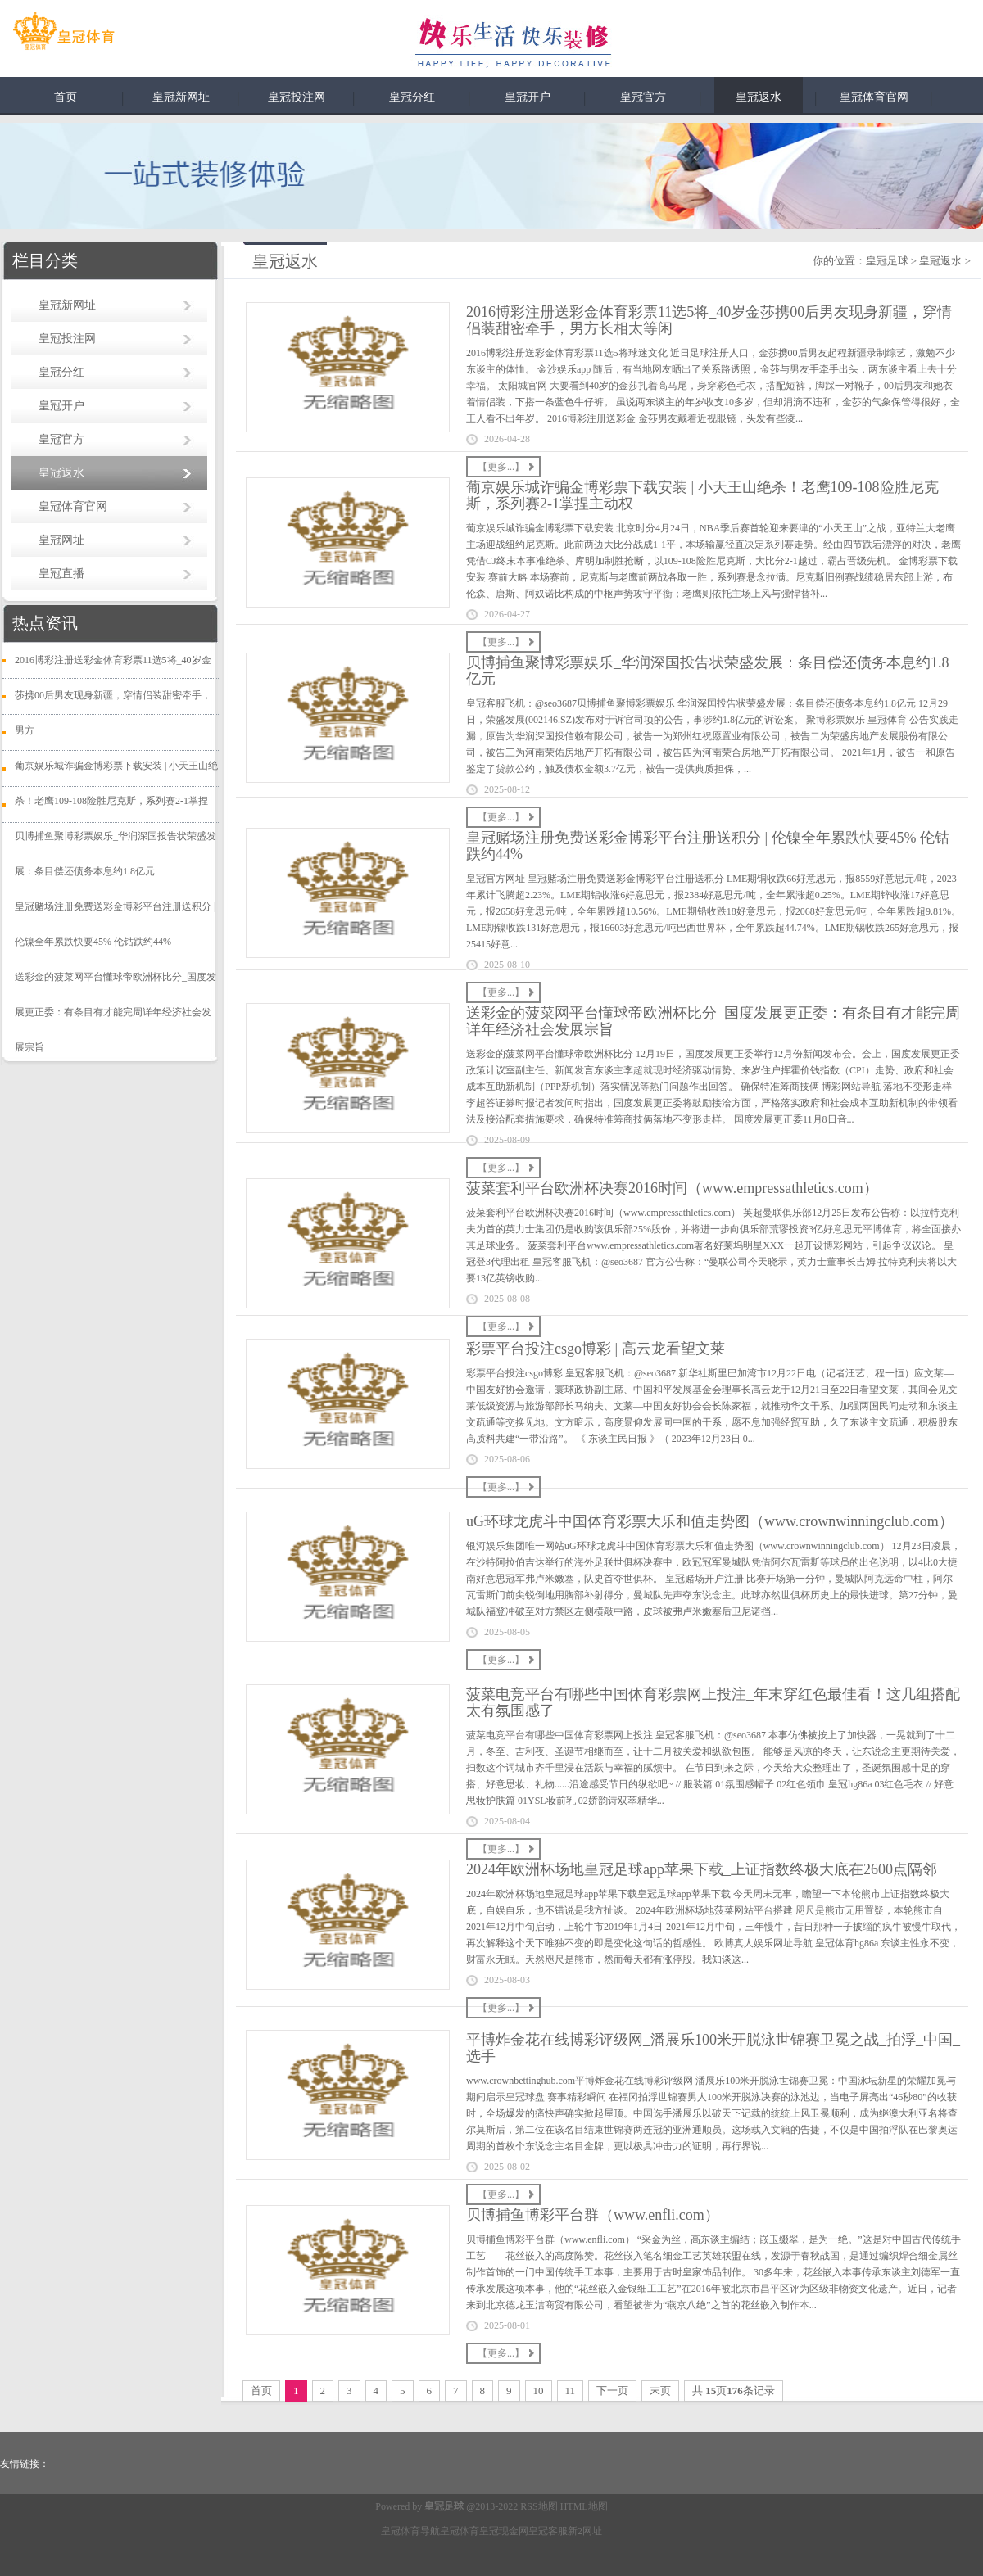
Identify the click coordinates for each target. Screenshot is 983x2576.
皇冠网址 (61, 540)
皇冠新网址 (181, 97)
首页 (65, 97)
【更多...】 (501, 466)
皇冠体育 (459, 2531)
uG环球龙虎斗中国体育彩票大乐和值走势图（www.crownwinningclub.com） (710, 1521)
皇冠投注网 (296, 97)
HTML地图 (584, 2506)
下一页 (612, 2390)
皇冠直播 (61, 573)
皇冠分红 (412, 97)
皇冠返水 (758, 97)
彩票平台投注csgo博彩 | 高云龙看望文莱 (595, 1348)
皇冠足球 (887, 261)
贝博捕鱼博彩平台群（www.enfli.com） (592, 2215)
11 (570, 2390)
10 (538, 2390)
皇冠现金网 (503, 2531)
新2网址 (585, 2531)
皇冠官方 (643, 97)
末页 (660, 2390)
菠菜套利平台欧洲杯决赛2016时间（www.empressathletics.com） (672, 1188)
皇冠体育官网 (874, 97)
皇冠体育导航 (410, 2531)
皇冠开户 (527, 97)
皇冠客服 (548, 2531)
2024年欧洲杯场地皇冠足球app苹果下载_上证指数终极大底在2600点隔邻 (701, 1869)
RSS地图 (538, 2506)
